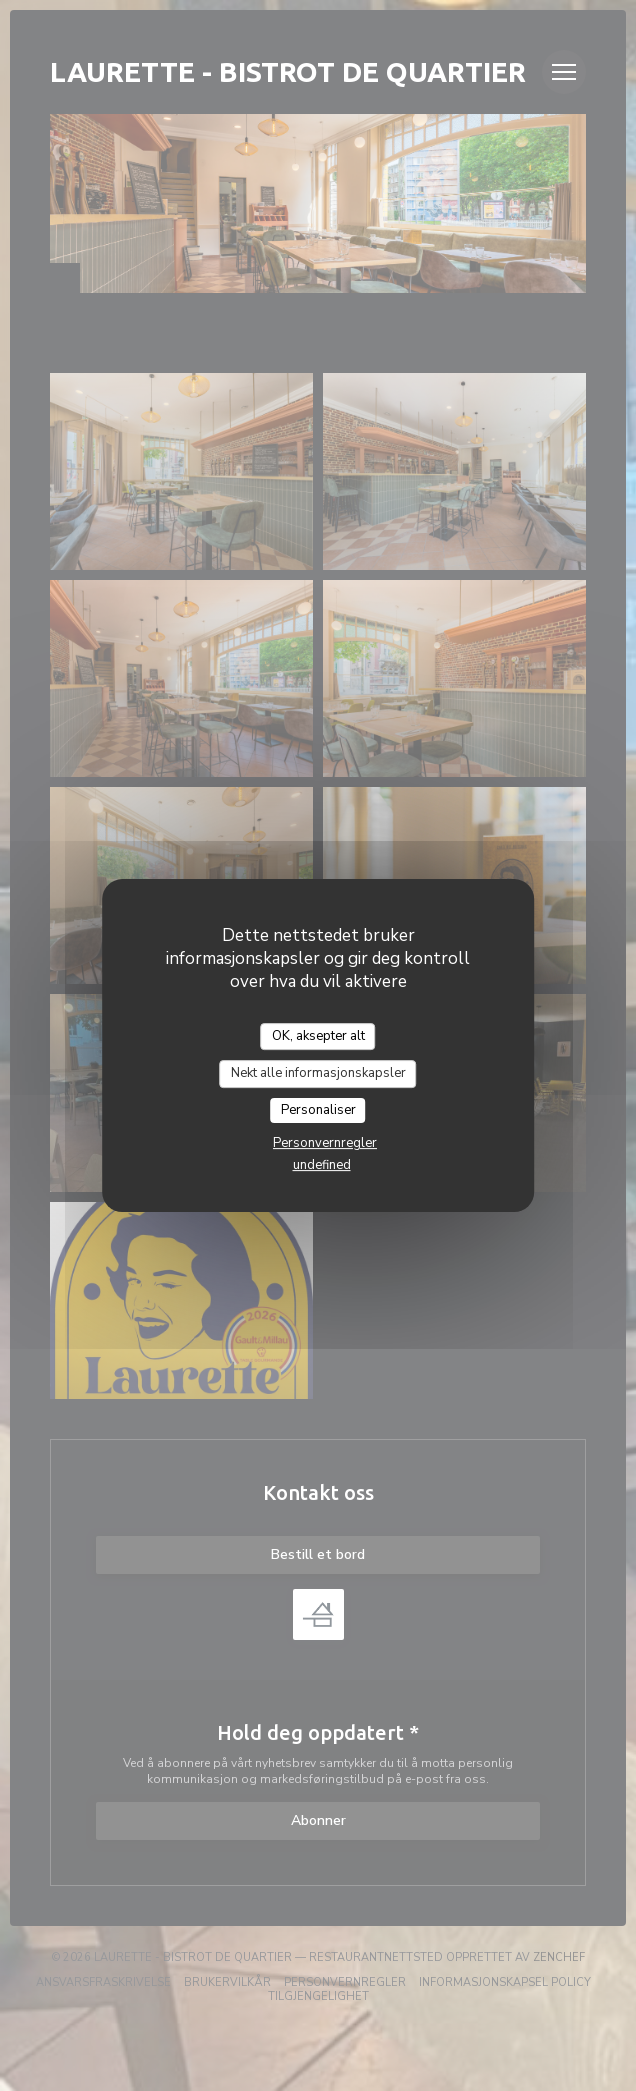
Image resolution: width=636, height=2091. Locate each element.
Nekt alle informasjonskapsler (318, 1073)
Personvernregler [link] (325, 1143)
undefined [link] (322, 1165)
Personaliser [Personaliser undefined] (318, 1110)
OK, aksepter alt (318, 1036)
